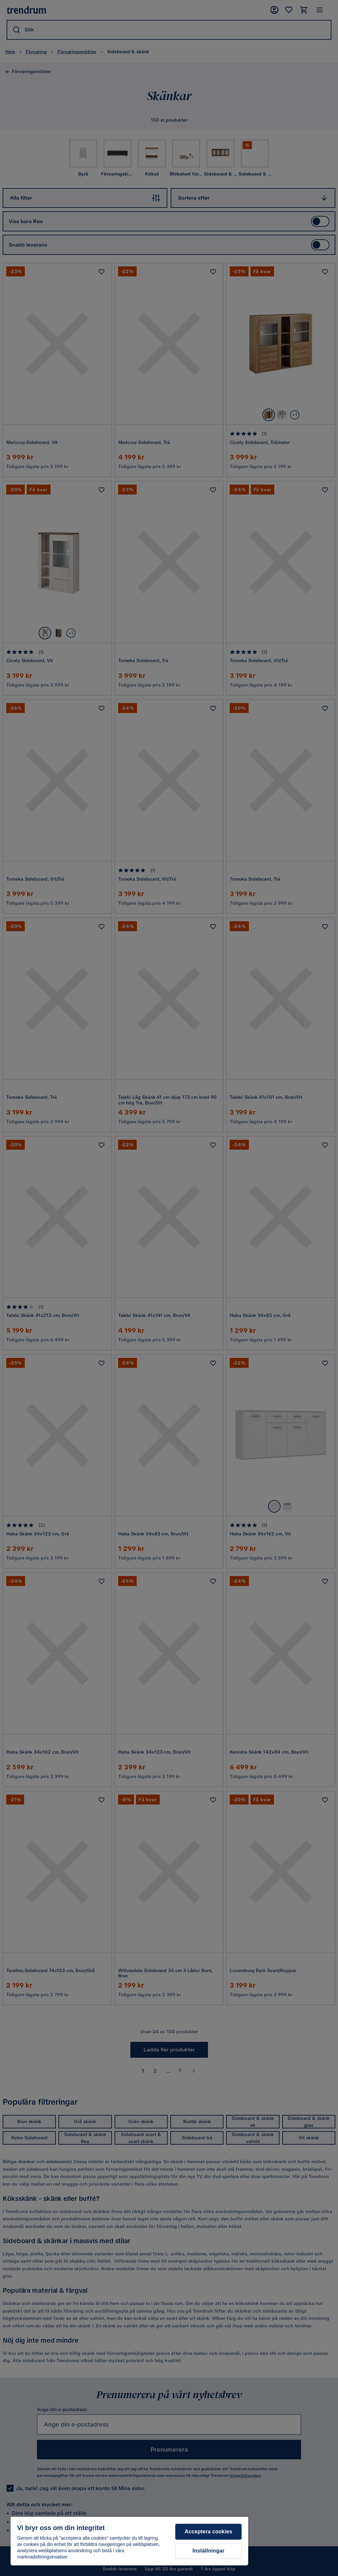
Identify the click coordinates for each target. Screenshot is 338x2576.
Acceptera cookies (208, 2531)
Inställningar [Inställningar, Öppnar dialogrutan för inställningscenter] (208, 2551)
